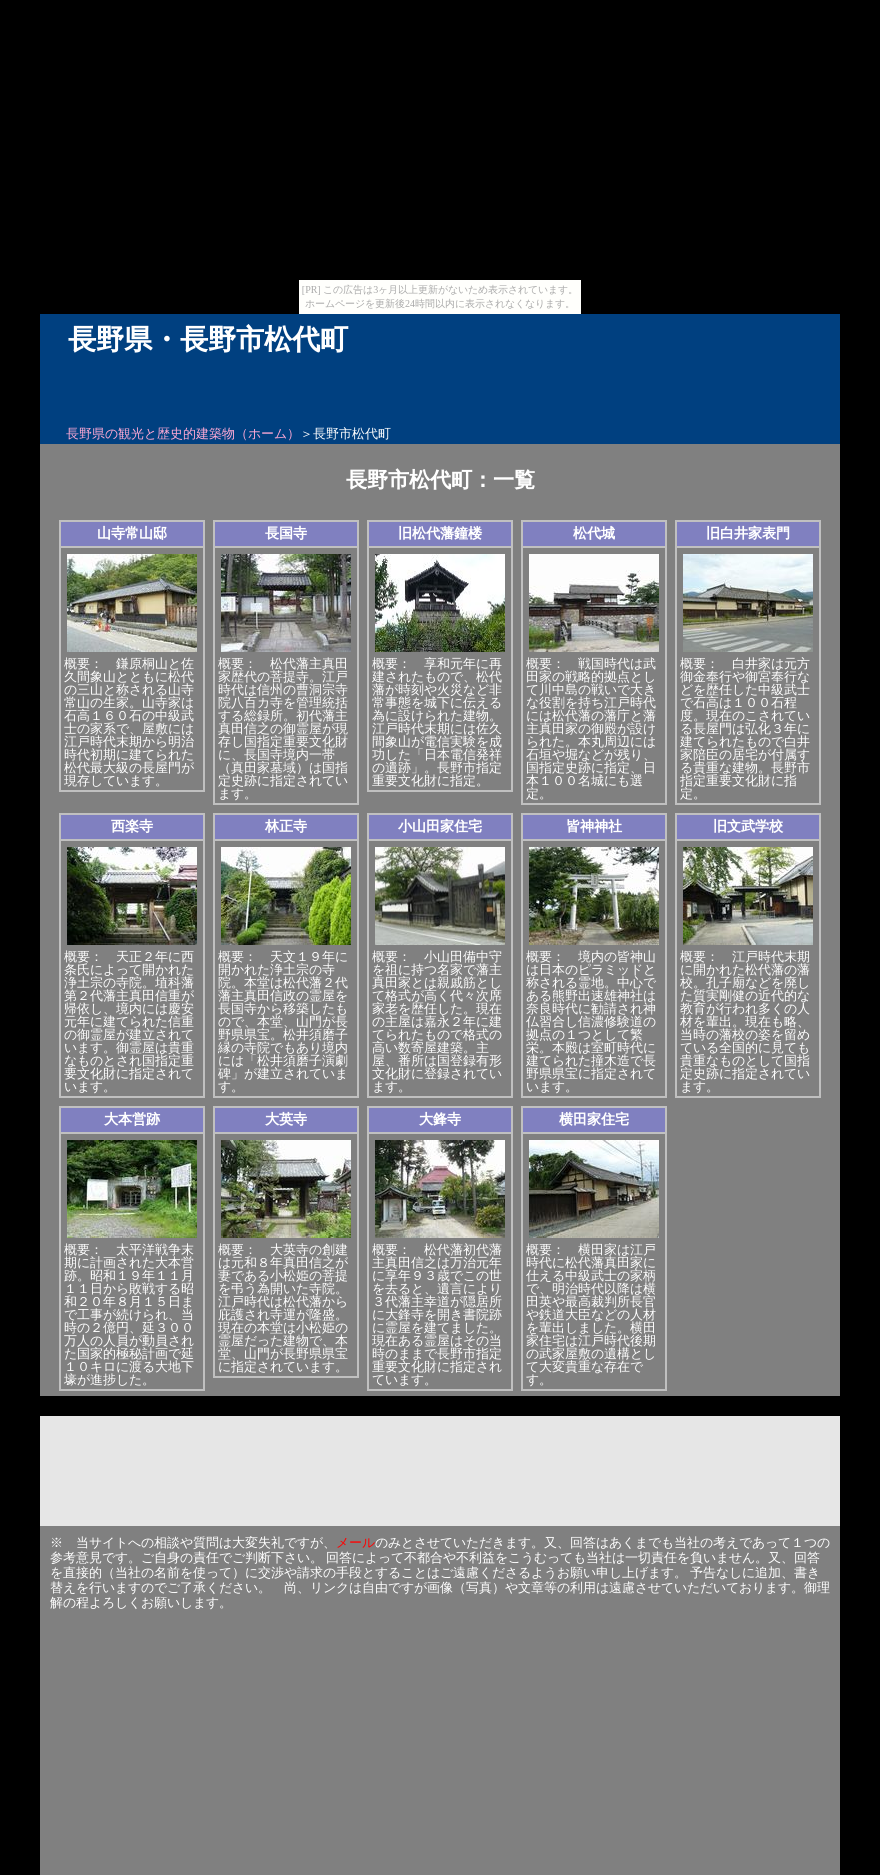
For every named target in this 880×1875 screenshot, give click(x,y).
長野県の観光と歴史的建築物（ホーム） (183, 433)
